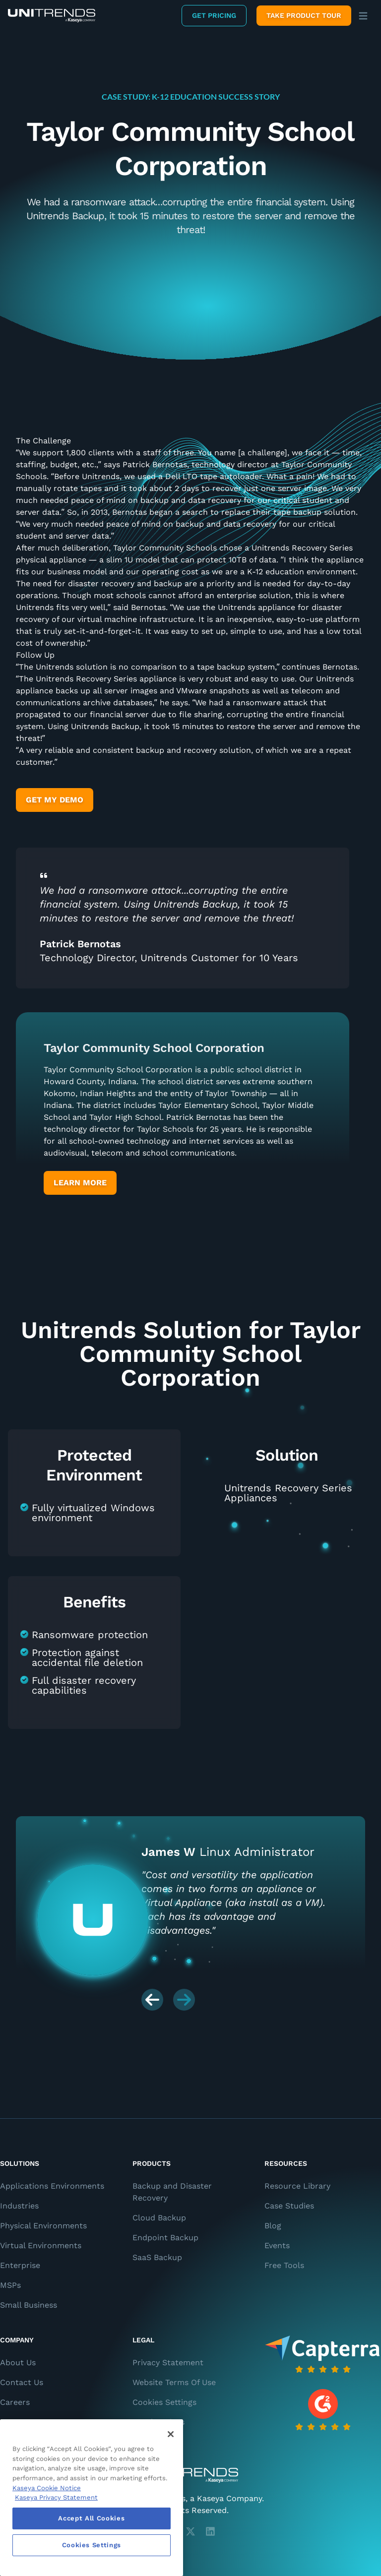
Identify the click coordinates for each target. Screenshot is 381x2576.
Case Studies (289, 2205)
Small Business (28, 2305)
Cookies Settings (164, 2402)
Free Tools (284, 2265)
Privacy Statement (167, 2362)
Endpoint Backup (165, 2237)
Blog (272, 2225)
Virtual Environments (40, 2245)
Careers (15, 2402)
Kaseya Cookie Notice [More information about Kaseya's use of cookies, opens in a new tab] (46, 2488)
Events (277, 2245)
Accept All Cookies (91, 2518)
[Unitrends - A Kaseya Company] (190, 2475)
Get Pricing (214, 15)
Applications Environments (52, 2186)
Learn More (80, 1182)
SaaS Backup (157, 2257)
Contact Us (21, 2382)
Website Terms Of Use (174, 2382)
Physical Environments (43, 2225)
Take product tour (303, 15)
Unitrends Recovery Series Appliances (288, 1493)
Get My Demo (54, 799)
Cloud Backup (159, 2217)
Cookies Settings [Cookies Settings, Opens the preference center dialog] (92, 2545)
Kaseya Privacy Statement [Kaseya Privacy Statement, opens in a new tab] (56, 2497)
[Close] (171, 2434)
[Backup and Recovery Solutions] (51, 15)
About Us (18, 2362)
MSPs (10, 2285)
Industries (19, 2205)
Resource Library (297, 2186)
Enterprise (20, 2265)
